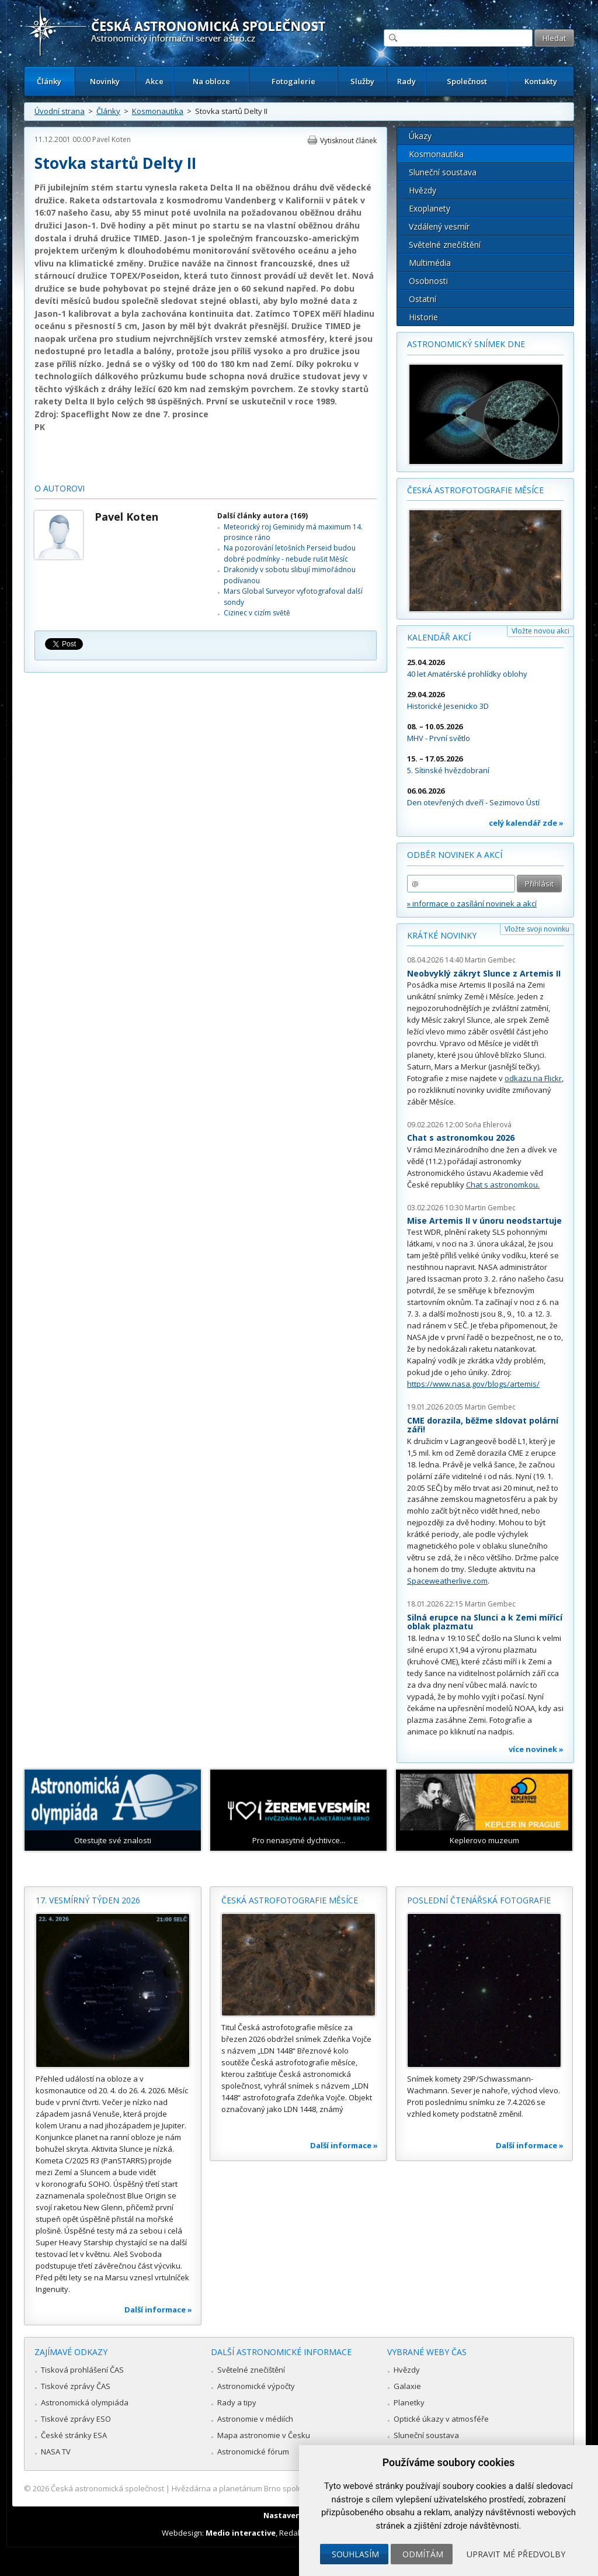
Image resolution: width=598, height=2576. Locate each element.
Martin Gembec (490, 960)
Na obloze (211, 81)
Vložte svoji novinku (537, 929)
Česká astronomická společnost (107, 2488)
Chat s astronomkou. (503, 1184)
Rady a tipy (236, 2402)
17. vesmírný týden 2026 (88, 1900)
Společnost (467, 81)
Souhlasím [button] (355, 2554)
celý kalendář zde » (526, 823)
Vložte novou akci (540, 631)
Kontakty (540, 81)
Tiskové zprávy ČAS (75, 2386)
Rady (406, 81)
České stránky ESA (74, 2435)
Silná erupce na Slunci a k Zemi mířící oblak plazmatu (484, 1622)
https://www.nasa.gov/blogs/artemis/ (473, 1384)
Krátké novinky (442, 935)
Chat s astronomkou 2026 (460, 1137)
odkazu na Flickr (533, 1078)
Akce (154, 81)
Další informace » (158, 2309)
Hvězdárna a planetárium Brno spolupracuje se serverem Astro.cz (289, 2488)
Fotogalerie (293, 81)
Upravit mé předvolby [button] (516, 2554)
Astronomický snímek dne (466, 343)
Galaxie (407, 2386)
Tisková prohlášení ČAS (82, 2369)
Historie (423, 317)
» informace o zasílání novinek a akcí (472, 903)
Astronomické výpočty (256, 2386)
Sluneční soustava (443, 172)
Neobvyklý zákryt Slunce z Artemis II (484, 973)
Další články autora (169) (262, 516)
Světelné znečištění (445, 244)
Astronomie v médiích (255, 2419)
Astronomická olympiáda (84, 2402)
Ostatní (422, 298)
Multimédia (430, 262)
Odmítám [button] (422, 2554)
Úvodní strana (59, 111)
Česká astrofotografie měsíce (475, 490)
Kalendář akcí (439, 637)
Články (49, 81)
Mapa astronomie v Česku (263, 2435)
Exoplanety (429, 208)
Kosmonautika (157, 111)
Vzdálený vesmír (439, 226)
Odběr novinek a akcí (454, 854)
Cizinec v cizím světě (257, 613)
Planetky (409, 2402)
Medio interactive (241, 2532)
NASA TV (56, 2451)
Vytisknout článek (348, 141)
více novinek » (536, 1749)
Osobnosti (428, 280)
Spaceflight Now (95, 414)
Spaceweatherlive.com (447, 1581)
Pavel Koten (111, 139)
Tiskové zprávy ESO (76, 2419)
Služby (362, 81)
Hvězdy (422, 190)
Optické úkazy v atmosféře (441, 2419)
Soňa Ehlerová (488, 1125)
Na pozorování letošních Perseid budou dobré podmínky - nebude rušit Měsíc (290, 553)
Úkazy (420, 135)
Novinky (105, 81)
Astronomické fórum (253, 2451)
